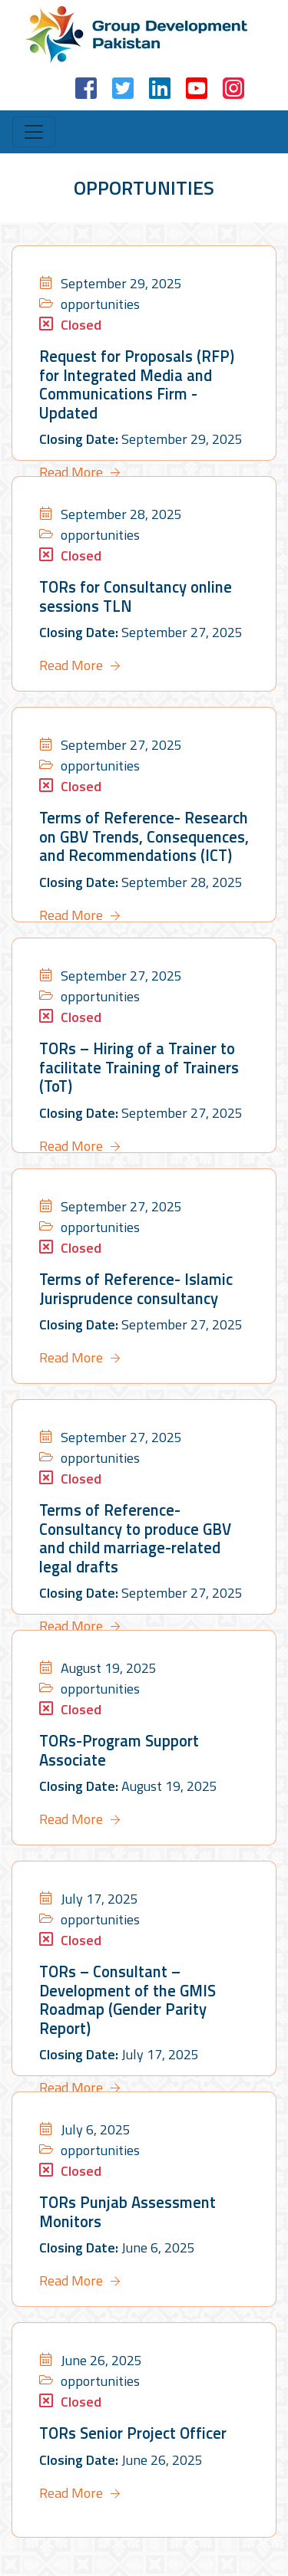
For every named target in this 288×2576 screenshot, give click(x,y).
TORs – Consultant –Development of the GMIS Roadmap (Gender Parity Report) (123, 1999)
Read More (71, 452)
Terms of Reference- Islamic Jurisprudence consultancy (131, 1288)
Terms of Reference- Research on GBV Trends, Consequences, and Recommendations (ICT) (139, 836)
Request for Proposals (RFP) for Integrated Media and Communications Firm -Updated (143, 374)
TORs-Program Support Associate (117, 1750)
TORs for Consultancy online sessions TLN (132, 596)
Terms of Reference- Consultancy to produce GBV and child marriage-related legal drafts (132, 1537)
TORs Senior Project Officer (130, 2433)
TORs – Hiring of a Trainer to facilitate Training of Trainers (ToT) (136, 1067)
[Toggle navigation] (33, 132)
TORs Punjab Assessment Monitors (124, 2211)
